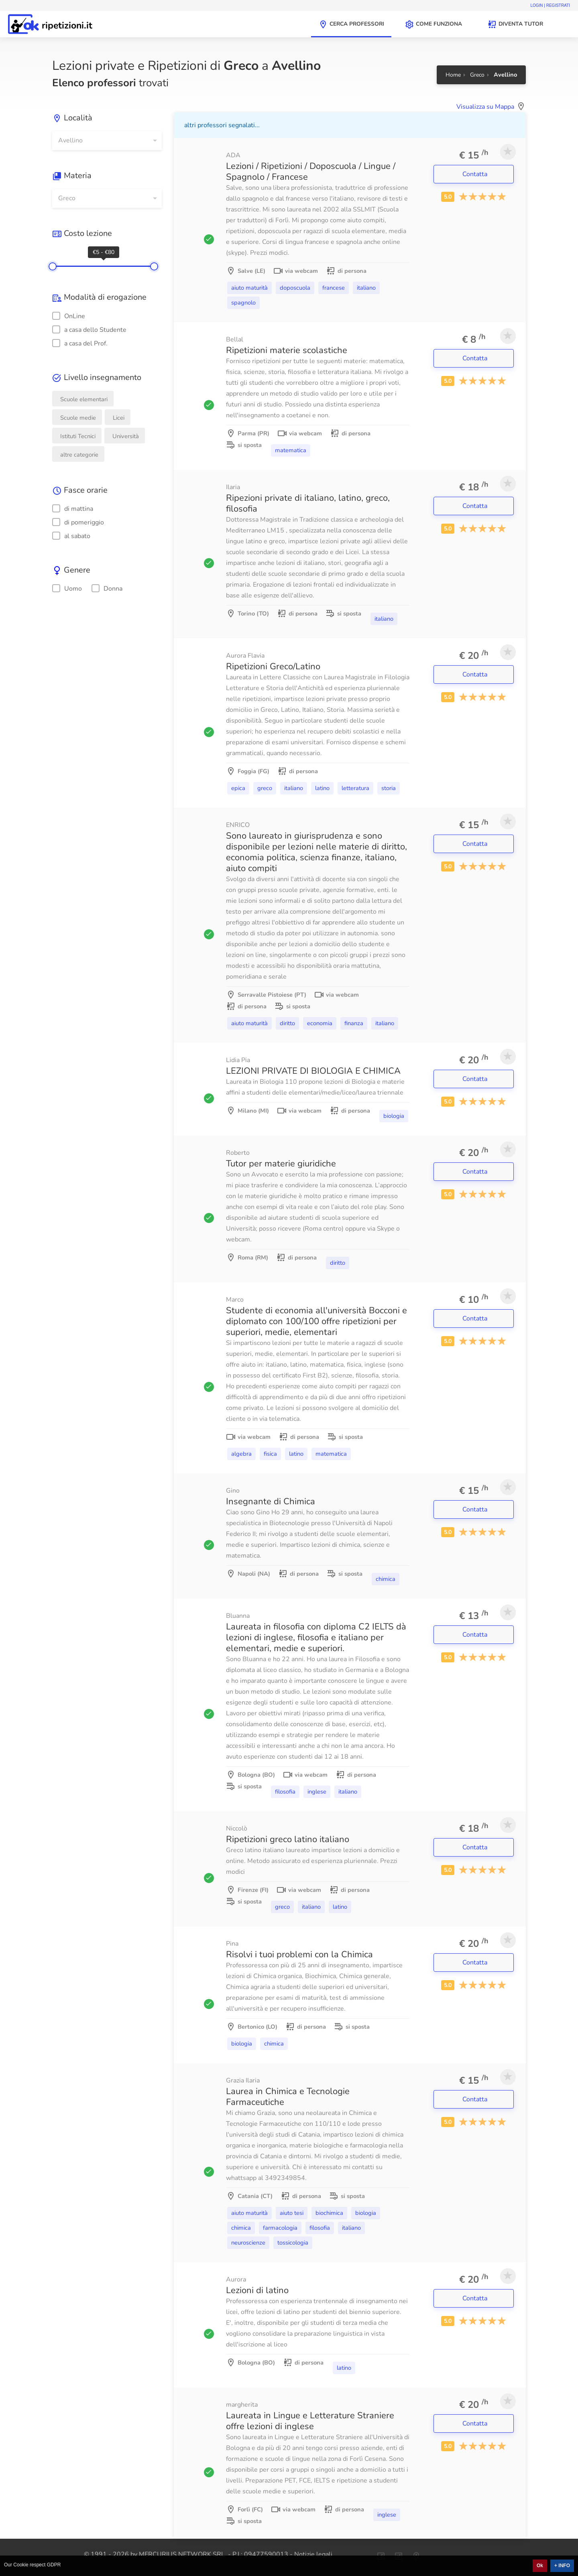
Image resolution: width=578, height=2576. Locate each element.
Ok (540, 2565)
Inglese (316, 1792)
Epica (238, 788)
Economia (319, 1023)
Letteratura (355, 788)
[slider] (53, 266)
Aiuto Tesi (291, 2213)
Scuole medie (78, 418)
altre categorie (79, 455)
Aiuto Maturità (249, 288)
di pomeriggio (78, 522)
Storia (388, 788)
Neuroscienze (248, 2243)
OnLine (68, 316)
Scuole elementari (84, 399)
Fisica (270, 1454)
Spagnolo (243, 303)
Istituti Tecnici (78, 436)
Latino (322, 788)
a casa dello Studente (89, 329)
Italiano (366, 288)
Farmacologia (280, 2228)
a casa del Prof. (80, 343)
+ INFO (562, 2565)
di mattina (72, 508)
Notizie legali (313, 2554)
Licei (118, 418)
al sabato (71, 536)
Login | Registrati (550, 5)
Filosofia (285, 1792)
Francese (333, 288)
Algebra (241, 1454)
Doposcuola (295, 288)
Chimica (385, 1579)
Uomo (67, 588)
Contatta (475, 174)
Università (125, 436)
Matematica (290, 450)
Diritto (287, 1023)
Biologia (393, 1116)
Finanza (353, 1023)
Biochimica (329, 2213)
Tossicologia (292, 2243)
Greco (264, 788)
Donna (107, 588)
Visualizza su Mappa (485, 106)
